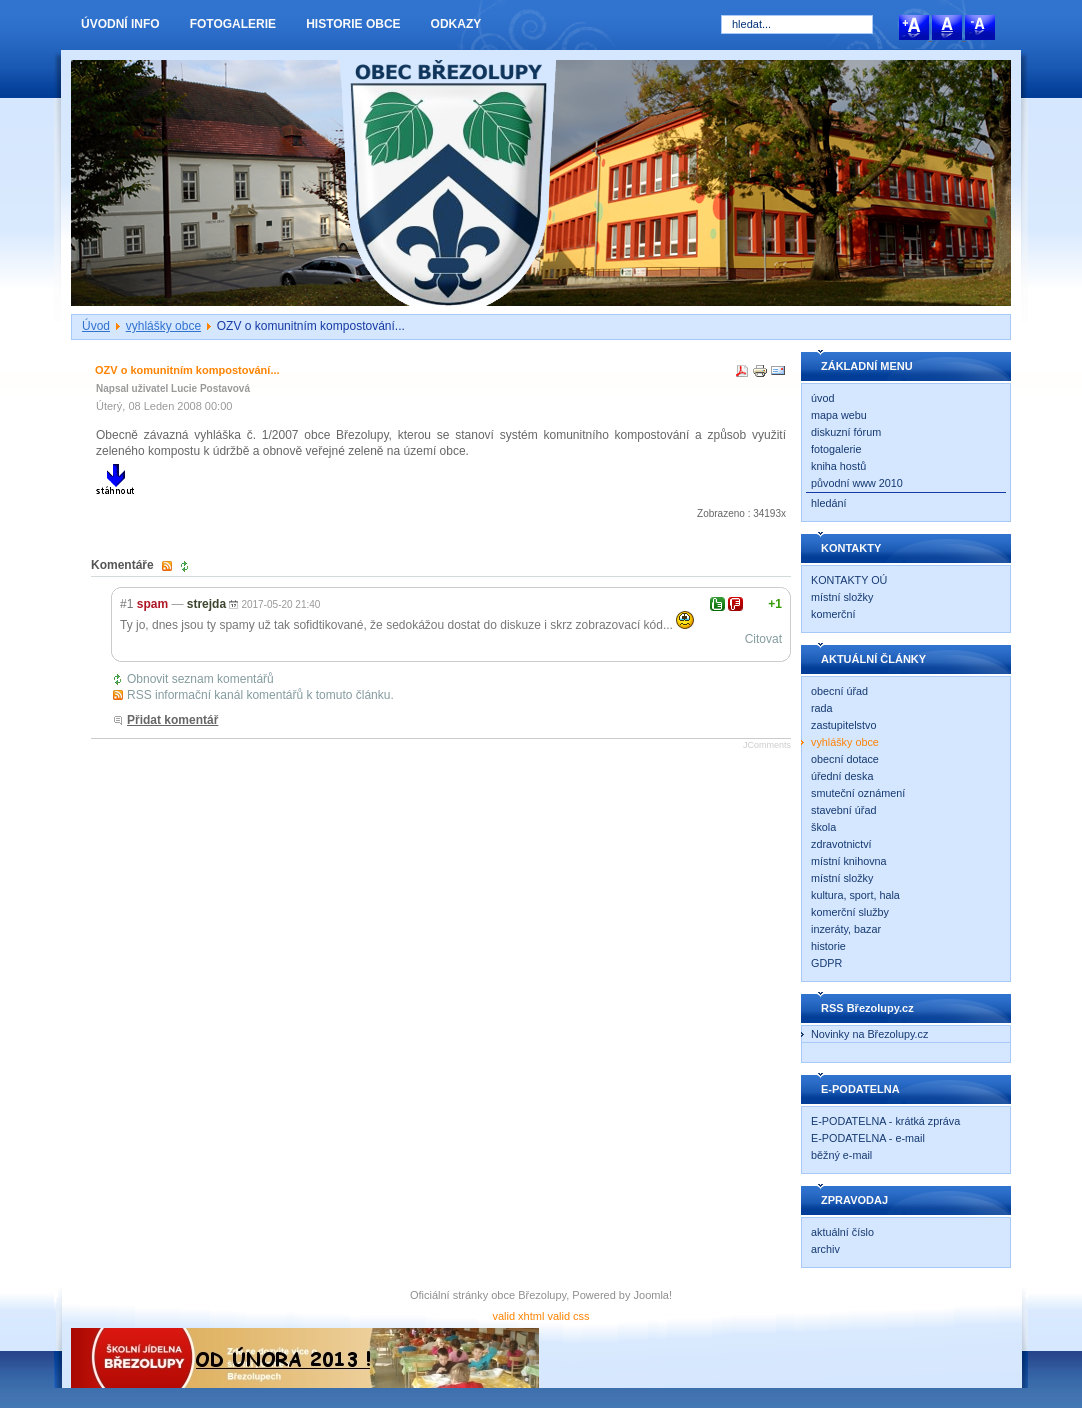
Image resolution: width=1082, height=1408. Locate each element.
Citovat (763, 639)
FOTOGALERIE (233, 24)
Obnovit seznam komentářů (200, 679)
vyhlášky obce (163, 326)
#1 (126, 604)
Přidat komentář (172, 720)
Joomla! (653, 1295)
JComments (767, 745)
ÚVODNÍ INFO (120, 24)
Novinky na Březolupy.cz (869, 1034)
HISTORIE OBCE (353, 24)
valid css (568, 1316)
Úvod (96, 326)
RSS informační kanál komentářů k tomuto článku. (260, 695)
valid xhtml (518, 1316)
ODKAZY (456, 24)
